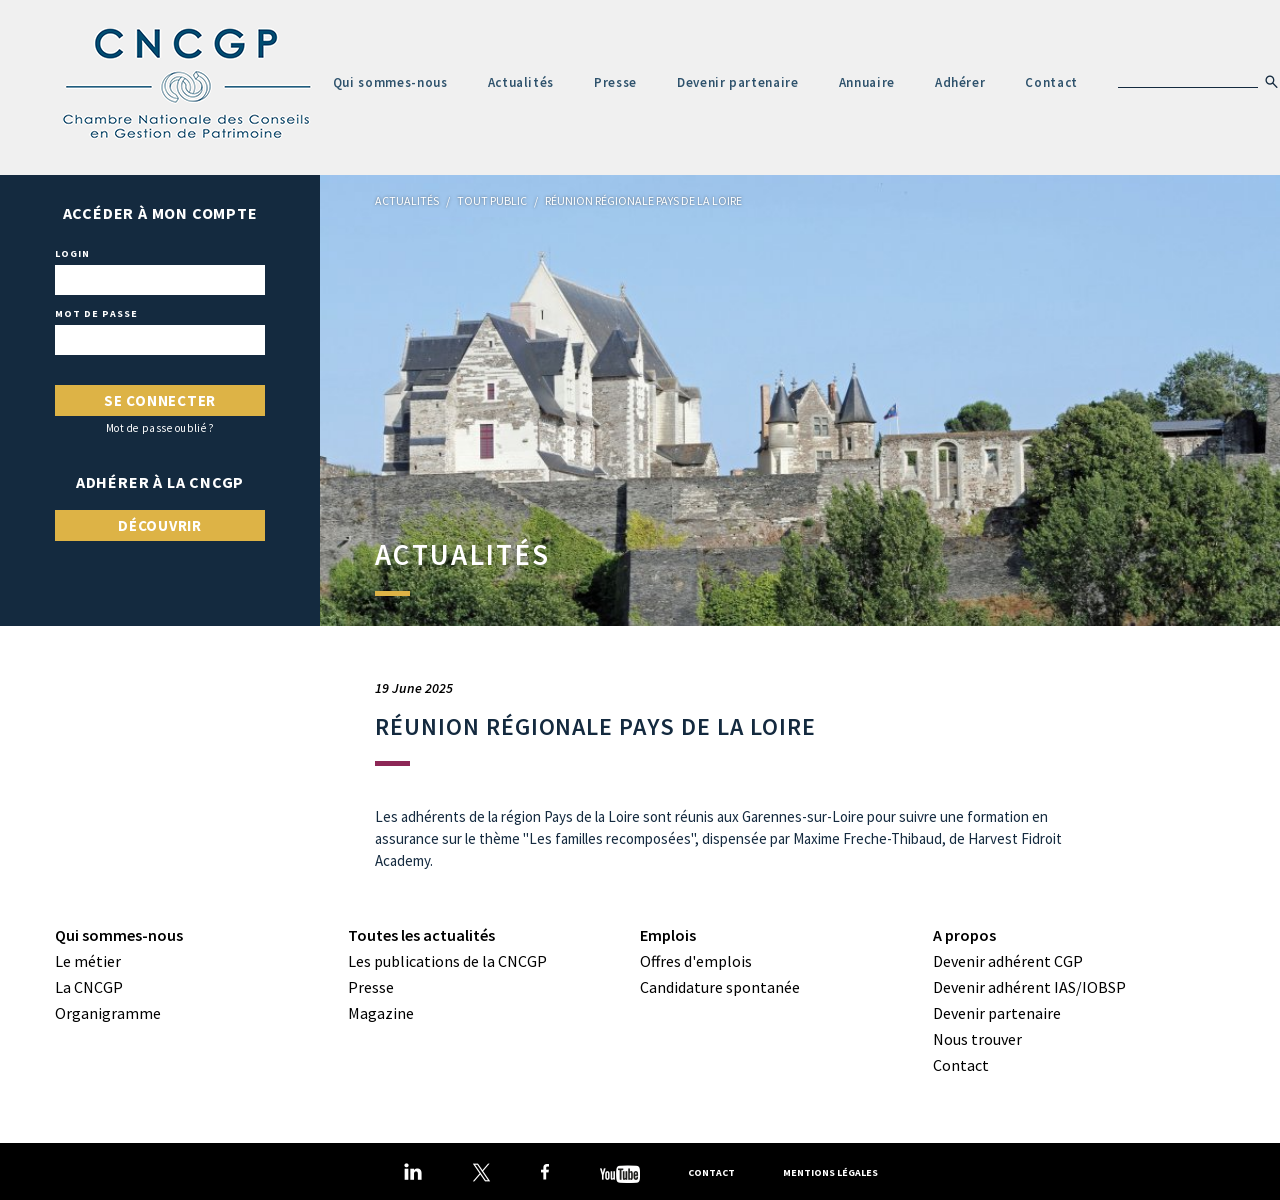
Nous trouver (977, 1039)
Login (72, 254)
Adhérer (960, 82)
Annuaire (867, 82)
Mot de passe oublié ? (160, 428)
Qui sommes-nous (390, 82)
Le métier (88, 961)
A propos (964, 935)
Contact (1051, 82)
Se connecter (160, 400)
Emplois (668, 935)
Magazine (381, 1013)
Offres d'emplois (696, 961)
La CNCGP (89, 987)
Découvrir (160, 525)
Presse (615, 82)
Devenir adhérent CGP (1008, 961)
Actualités (521, 82)
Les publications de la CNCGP (447, 961)
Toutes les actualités (421, 935)
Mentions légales (830, 1172)
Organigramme (108, 1013)
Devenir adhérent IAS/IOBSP (1029, 987)
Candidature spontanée (720, 987)
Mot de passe (96, 314)
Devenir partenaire (738, 82)
